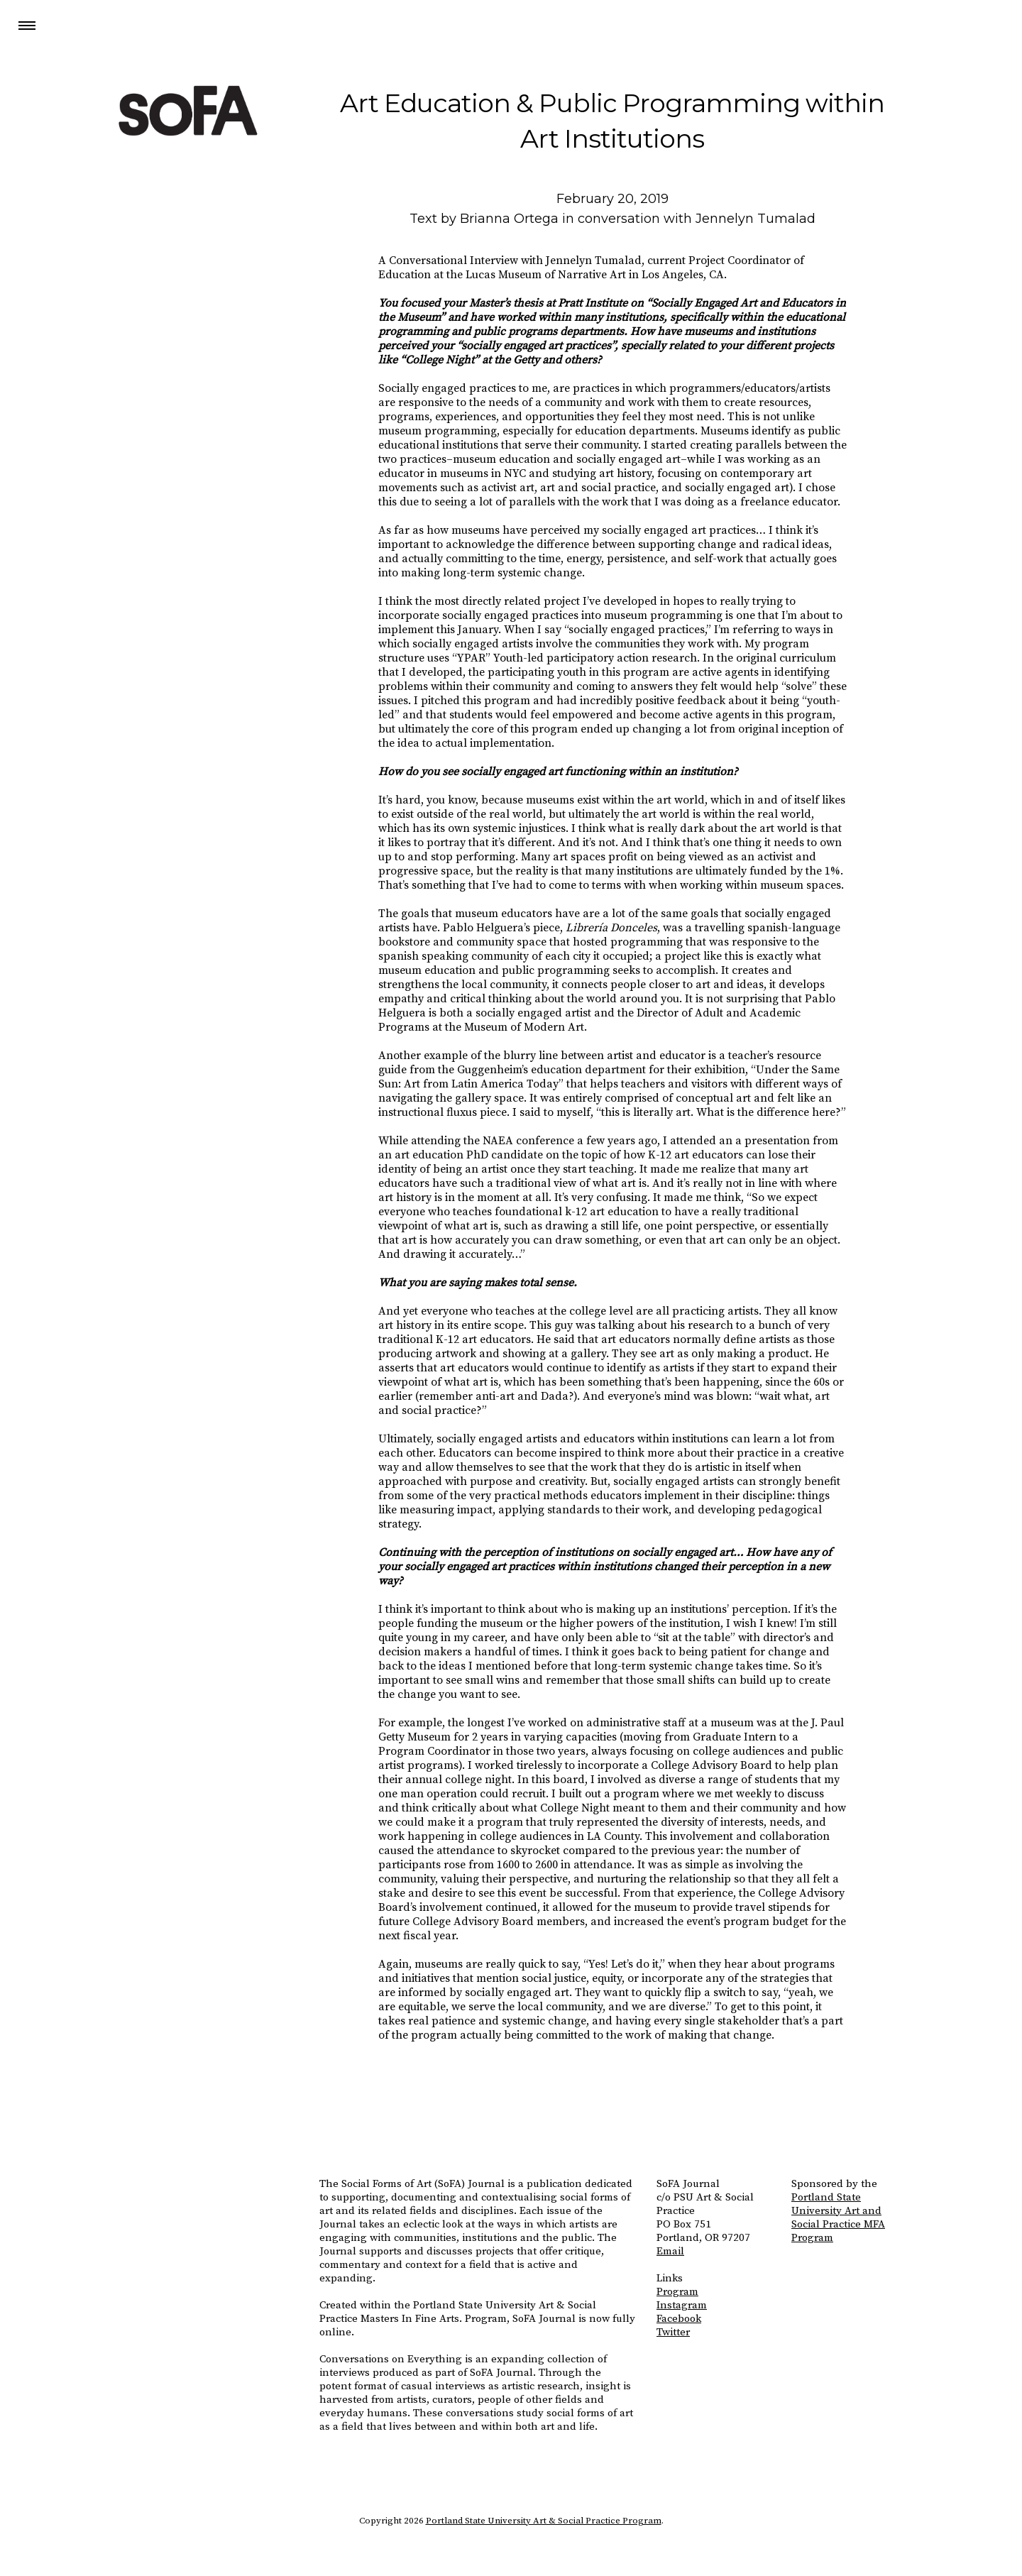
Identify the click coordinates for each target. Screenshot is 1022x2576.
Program (677, 2291)
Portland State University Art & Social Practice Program (543, 2520)
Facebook (678, 2318)
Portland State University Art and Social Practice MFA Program (838, 2218)
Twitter (673, 2332)
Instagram (681, 2305)
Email (670, 2251)
